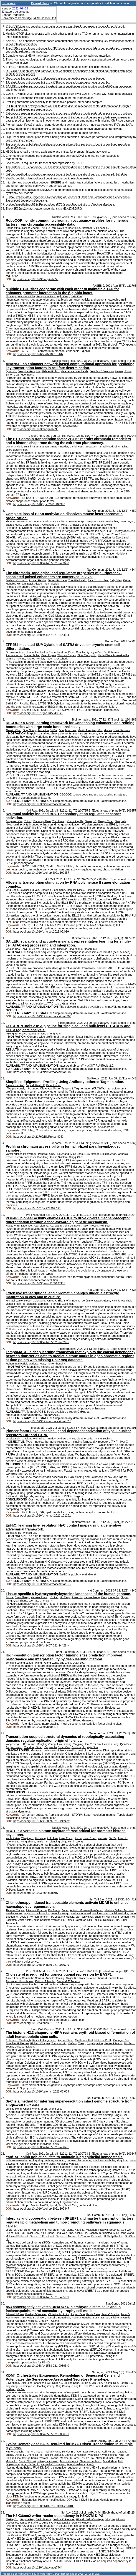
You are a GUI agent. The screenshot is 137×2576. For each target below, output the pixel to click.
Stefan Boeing (72, 1300)
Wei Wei (102, 1838)
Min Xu (108, 730)
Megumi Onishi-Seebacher (102, 521)
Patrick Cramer (114, 889)
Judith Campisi (110, 2386)
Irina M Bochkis (103, 1438)
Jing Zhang (29, 730)
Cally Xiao (115, 580)
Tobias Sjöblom (59, 1157)
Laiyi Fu (26, 949)
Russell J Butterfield (58, 2317)
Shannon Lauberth (90, 2461)
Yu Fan (54, 1597)
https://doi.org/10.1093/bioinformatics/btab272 (42, 1584)
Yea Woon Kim (26, 296)
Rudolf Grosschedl (56, 658)
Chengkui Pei (34, 2454)
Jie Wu (36, 949)
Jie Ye (112, 1838)
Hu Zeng (65, 1597)
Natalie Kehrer (14, 1913)
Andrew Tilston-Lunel (79, 2160)
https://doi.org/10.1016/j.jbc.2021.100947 (39, 504)
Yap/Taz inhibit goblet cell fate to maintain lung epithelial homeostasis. (50, 178)
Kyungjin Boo (94, 652)
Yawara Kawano (48, 2458)
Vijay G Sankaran (29, 1033)
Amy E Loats (13, 1978)
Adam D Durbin (30, 2464)
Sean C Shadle (110, 2314)
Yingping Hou (81, 1744)
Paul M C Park (33, 2451)
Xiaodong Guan (33, 1747)
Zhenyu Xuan (105, 821)
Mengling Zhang (46, 1744)
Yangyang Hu (13, 1532)
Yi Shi (43, 2108)
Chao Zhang (22, 1597)
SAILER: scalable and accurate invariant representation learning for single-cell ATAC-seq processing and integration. (68, 943)
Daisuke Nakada (24, 2046)
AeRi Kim (76, 296)
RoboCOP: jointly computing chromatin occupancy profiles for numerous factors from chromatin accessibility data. (67, 222)
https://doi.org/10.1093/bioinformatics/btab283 (42, 804)
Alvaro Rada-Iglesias (46, 583)
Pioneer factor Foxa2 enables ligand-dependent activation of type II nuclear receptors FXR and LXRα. (70, 124)
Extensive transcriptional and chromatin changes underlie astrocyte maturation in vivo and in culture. (69, 113)
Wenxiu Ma (29, 1532)
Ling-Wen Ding (64, 2233)
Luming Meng (14, 2108)
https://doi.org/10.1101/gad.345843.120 (38, 713)
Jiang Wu (120, 821)
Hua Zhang (62, 1153)
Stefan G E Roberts (68, 1981)
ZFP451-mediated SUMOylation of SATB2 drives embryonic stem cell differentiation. (59, 66)
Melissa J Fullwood (17, 2236)
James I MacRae (16, 1303)
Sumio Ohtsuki (27, 2461)
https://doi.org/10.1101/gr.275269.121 (37, 1208)
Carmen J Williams (26, 2320)
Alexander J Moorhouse (20, 1981)
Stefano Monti (47, 2163)
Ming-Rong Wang (123, 2233)
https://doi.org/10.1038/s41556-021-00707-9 (41, 1964)
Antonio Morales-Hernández (86, 1910)
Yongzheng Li (14, 1744)
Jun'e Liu (77, 1597)
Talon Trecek (90, 1225)
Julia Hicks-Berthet (17, 2160)
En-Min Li (96, 2236)
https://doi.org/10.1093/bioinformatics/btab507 (42, 1072)
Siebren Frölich (50, 371)
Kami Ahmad (53, 1085)
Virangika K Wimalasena (102, 2454)
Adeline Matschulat (104, 2160)
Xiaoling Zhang (45, 2386)
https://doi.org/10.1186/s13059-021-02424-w (41, 1821)
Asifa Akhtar (25, 1919)
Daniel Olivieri (14, 446)
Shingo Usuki (30, 2458)
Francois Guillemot (62, 1303)
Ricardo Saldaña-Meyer (90, 2519)
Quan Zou (78, 1662)
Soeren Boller (32, 655)
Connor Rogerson (12, 14)
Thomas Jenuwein (101, 524)
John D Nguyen (72, 1225)
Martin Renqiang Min (90, 730)
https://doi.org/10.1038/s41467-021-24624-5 (41, 1342)
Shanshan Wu (42, 2382)
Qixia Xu (57, 2382)
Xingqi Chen (76, 1157)
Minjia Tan (42, 1841)
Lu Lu (78, 1838)
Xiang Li (79, 2229)
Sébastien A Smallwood (99, 446)
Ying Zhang (47, 2233)
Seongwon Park (45, 296)
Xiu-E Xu (20, 2233)
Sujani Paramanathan (36, 446)
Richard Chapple (40, 2043)
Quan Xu (11, 371)
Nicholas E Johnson (33, 2317)
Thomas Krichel (45, 2573)
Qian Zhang (20, 1600)
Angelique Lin (95, 2043)
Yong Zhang (28, 1841)
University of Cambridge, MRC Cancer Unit (28, 18)
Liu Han (85, 2382)
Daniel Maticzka (119, 1913)
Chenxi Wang (31, 2108)
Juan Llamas (40, 1225)
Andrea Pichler (35, 658)
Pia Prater (54, 1910)
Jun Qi (90, 2464)
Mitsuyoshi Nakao (47, 2461)
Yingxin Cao (13, 949)
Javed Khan (110, 2461)
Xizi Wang (56, 1225)
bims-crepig (9, 3)
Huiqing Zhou (123, 371)
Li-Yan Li (11, 2229)
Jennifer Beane (28, 2163)
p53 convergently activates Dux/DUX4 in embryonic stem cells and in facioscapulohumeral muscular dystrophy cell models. (63, 2309)
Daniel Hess (77, 446)
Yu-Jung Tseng (76, 2043)
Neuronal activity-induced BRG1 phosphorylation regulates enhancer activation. (56, 78)
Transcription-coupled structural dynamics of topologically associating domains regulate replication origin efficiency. (65, 1738)
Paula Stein (93, 2314)
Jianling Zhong (30, 227)
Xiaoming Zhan (42, 821)
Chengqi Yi (46, 1600)
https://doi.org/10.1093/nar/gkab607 (36, 1892)
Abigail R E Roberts (77, 1978)
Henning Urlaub (94, 889)
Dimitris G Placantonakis (56, 2522)
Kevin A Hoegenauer (44, 2040)
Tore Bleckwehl (77, 580)
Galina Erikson (59, 521)
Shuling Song (71, 2382)
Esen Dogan (48, 655)
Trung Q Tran (48, 227)
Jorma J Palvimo (15, 658)
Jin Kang (11, 296)
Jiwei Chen (89, 1838)
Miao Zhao (76, 1153)
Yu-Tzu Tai (88, 2458)
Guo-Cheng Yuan (51, 1033)
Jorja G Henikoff (35, 1085)
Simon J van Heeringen (19, 374)
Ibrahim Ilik (46, 1916)
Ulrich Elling (121, 446)
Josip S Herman (29, 1916)
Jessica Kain (13, 1438)
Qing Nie (62, 949)
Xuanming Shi (75, 821)
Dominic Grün (111, 1919)
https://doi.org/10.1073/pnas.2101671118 (39, 2022)
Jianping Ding (58, 1841)
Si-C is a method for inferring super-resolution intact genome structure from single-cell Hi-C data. (67, 174)
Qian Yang (23, 2229)
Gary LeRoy (27, 2519)
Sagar (65, 1910)
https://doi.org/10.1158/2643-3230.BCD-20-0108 (43, 2506)
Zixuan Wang (34, 1662)
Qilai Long (26, 2382)
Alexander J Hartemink (95, 227)
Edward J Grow (15, 2314)
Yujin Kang (63, 296)
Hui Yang (40, 1838)
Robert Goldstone (34, 1300)
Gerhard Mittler (31, 524)
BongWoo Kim (14, 821)
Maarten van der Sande (74, 371)
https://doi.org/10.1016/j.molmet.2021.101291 (42, 1515)
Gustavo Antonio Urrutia (20, 652)
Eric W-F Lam (92, 2386)
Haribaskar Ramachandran (51, 652)
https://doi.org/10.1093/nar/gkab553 (36, 279)
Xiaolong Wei (30, 1438)
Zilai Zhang (58, 821)
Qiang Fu (77, 2386)
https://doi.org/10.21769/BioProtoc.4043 (38, 1136)
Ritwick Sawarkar (75, 1919)
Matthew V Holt (84, 2040)
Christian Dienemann (52, 889)
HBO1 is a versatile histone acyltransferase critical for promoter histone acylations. (58, 151)
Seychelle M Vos (29, 889)
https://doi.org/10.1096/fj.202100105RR (38, 354)
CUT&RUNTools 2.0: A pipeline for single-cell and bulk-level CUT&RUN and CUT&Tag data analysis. (69, 93)
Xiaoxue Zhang (39, 1597)
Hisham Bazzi (25, 583)
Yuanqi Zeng (50, 1662)
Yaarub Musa (13, 524)
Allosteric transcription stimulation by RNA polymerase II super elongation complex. (58, 82)
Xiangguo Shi (121, 2040)
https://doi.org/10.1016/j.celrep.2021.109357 (41, 872)
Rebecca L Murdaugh (18, 2040)
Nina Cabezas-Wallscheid (49, 1919)
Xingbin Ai (122, 2160)
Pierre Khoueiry (56, 1363)
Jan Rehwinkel (84, 1916)
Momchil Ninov (75, 889)
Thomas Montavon (16, 521)
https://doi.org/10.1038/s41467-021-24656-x (41, 2297)
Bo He (9, 1597)
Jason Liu (43, 730)
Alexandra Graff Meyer (55, 524)
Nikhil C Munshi (105, 2458)
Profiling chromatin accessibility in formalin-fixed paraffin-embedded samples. (54, 102)
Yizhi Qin (95, 1744)
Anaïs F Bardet (59, 446)
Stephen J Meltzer (66, 2236)
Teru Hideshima (76, 2464)
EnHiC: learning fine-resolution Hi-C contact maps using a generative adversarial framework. (64, 128)
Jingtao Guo (77, 2314)
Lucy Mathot (91, 1153)
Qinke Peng (48, 949)
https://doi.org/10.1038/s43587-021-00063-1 (41, 2434)
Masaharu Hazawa (97, 2229)
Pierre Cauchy (76, 652)
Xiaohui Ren (111, 2382)
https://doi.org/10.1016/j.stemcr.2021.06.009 (41, 2091)
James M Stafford (30, 2522)
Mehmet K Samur (70, 2458)
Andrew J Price (66, 1438)
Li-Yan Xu (84, 2236)
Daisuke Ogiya (91, 2451)
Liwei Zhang (64, 1744)
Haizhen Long (110, 1744)
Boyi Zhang (12, 2382)
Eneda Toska (116, 1978)
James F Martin (113, 2043)
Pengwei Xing (46, 1153)
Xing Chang (63, 2386)
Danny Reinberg (81, 2522)
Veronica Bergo (60, 1913)
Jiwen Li (122, 1838)
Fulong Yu (11, 1033)
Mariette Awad (37, 1363)
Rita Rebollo (94, 1919)
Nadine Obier (100, 1913)
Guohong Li (78, 1747)
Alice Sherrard (98, 1978)
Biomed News (40, 3)
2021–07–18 (20, 8)
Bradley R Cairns (49, 2320)
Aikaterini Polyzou (36, 1910)
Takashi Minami (69, 2461)
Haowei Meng (92, 1597)
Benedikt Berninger (38, 1303)
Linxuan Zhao (108, 1153)
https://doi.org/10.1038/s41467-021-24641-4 (41, 634)
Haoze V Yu (13, 1225)
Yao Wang (16, 1747)
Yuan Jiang (66, 2229)
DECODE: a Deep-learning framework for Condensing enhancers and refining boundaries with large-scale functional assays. (70, 725)
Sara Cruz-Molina (98, 580)
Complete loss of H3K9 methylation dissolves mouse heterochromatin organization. (58, 55)
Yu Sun (21, 2389)
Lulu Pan (52, 1838)
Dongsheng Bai (110, 1597)
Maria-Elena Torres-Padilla (113, 655)
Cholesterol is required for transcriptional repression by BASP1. (46, 163)
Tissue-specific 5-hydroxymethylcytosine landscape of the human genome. (53, 132)
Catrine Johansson (76, 2454)
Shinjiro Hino (13, 2458)
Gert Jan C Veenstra (102, 371)
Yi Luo (27, 821)
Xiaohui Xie (90, 949)
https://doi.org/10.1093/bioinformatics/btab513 (42, 1421)
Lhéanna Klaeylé (64, 1916)
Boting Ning (36, 2160)
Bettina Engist (77, 521)
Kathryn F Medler (45, 1981)
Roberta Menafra (81, 2317)
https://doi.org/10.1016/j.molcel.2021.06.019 (41, 931)
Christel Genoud (79, 524)
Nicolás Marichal (121, 1300)
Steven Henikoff (15, 1085)
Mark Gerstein (121, 730)
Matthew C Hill (102, 2040)
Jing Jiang (11, 2386)
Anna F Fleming (54, 1978)
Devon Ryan (127, 521)
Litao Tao (26, 1225)
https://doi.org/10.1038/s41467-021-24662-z (41, 2147)
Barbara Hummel (81, 1913)
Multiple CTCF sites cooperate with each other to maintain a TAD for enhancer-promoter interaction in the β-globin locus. (62, 291)
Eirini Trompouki (86, 655)
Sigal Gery (33, 2233)
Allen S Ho (81, 2233)
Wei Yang (53, 2229)
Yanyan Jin (50, 1747)
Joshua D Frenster (64, 2519)
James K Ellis (54, 1300)
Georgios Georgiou (29, 371)
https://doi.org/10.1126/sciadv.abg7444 (37, 2567)
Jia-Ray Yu (12, 2519)
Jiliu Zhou (65, 1662)
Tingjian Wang (51, 2451)
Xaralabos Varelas (67, 2163)
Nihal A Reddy (47, 1438)
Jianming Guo (27, 2386)
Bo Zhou (114, 2229)
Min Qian (97, 2382)
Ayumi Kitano (65, 2040)
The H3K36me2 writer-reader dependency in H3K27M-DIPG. (44, 208)
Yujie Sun (92, 1747)
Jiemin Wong (75, 1841)
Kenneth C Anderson (53, 2464)
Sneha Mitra (13, 227)
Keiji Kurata (108, 2451)
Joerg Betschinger (16, 449)
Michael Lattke (14, 1300)
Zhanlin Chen (13, 730)
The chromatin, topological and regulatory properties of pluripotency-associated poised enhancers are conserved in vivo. (64, 575)
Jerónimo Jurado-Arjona (96, 1300)
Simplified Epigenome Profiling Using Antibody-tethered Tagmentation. (50, 97)
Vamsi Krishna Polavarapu (21, 1153)
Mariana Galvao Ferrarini (119, 1910)
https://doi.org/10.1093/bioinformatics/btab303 (42, 1016)
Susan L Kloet (101, 2317)
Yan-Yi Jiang (38, 2229)
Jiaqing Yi (90, 821)
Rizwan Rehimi (37, 580)
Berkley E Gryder (72, 2451)
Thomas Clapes (66, 655)
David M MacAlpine (68, 227)
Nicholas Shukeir (39, 521)
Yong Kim (124, 2454)
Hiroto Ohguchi (14, 2451)
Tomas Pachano (57, 580)
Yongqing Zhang (15, 1662)
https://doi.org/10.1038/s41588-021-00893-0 (41, 2365)
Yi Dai (53, 730)
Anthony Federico (54, 2160)
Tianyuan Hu (58, 2043)
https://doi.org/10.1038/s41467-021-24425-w (41, 1645)
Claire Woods (84, 1438)
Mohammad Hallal (16, 1363)
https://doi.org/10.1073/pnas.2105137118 (39, 1283)
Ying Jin (110, 2519)
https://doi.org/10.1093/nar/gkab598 (36, 429)
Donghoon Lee (67, 730)
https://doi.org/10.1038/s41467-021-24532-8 (41, 563)
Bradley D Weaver (36, 2314)
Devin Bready (44, 2519)
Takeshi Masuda (53, 2454)
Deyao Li (20, 2454)
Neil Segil (104, 1225)
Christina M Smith (58, 2314)
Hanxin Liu (126, 2382)
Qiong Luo (55, 2108)
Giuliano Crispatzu (16, 580)
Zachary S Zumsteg (100, 2233)
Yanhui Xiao (13, 1838)
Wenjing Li (27, 1838)
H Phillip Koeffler (113, 2236)
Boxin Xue (29, 1744)
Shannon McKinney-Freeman (112, 1916)
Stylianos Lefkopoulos (37, 1913)
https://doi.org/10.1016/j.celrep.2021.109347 (41, 2208)
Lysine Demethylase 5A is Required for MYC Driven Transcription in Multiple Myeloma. (60, 204)
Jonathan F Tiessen (17, 2043)
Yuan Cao (64, 1747)
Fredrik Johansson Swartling (31, 1157)
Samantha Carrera (33, 1978)
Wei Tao (33, 1600)
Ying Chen (12, 889)
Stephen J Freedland (42, 2236)
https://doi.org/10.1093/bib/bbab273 (35, 1726)
